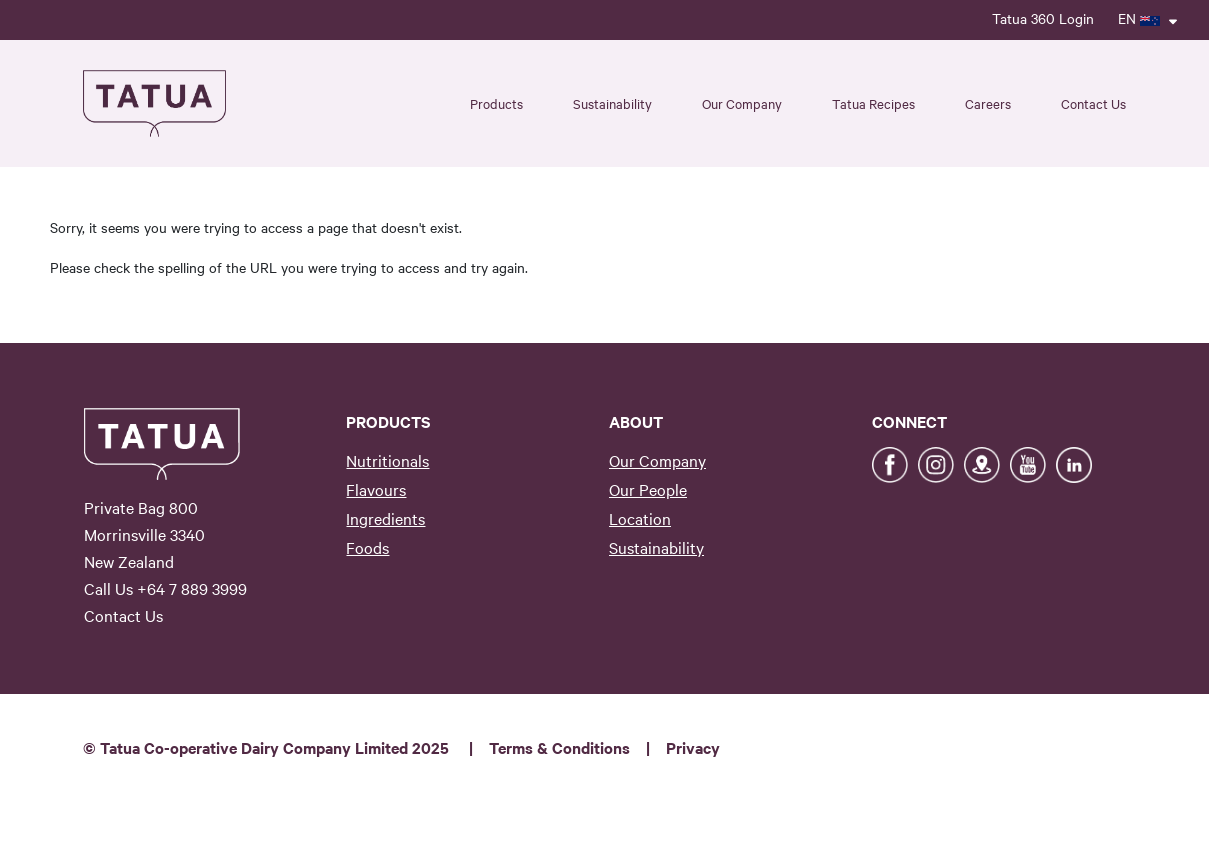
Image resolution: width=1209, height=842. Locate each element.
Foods (367, 547)
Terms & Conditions (559, 747)
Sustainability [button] (612, 103)
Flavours (376, 489)
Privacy (693, 747)
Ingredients (385, 518)
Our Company (657, 460)
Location (640, 518)
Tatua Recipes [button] (873, 103)
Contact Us (1093, 103)
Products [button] (496, 103)
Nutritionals (387, 460)
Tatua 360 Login (1043, 18)
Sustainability (656, 547)
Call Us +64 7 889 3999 (165, 588)
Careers (988, 103)
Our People (648, 489)
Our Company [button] (742, 103)
